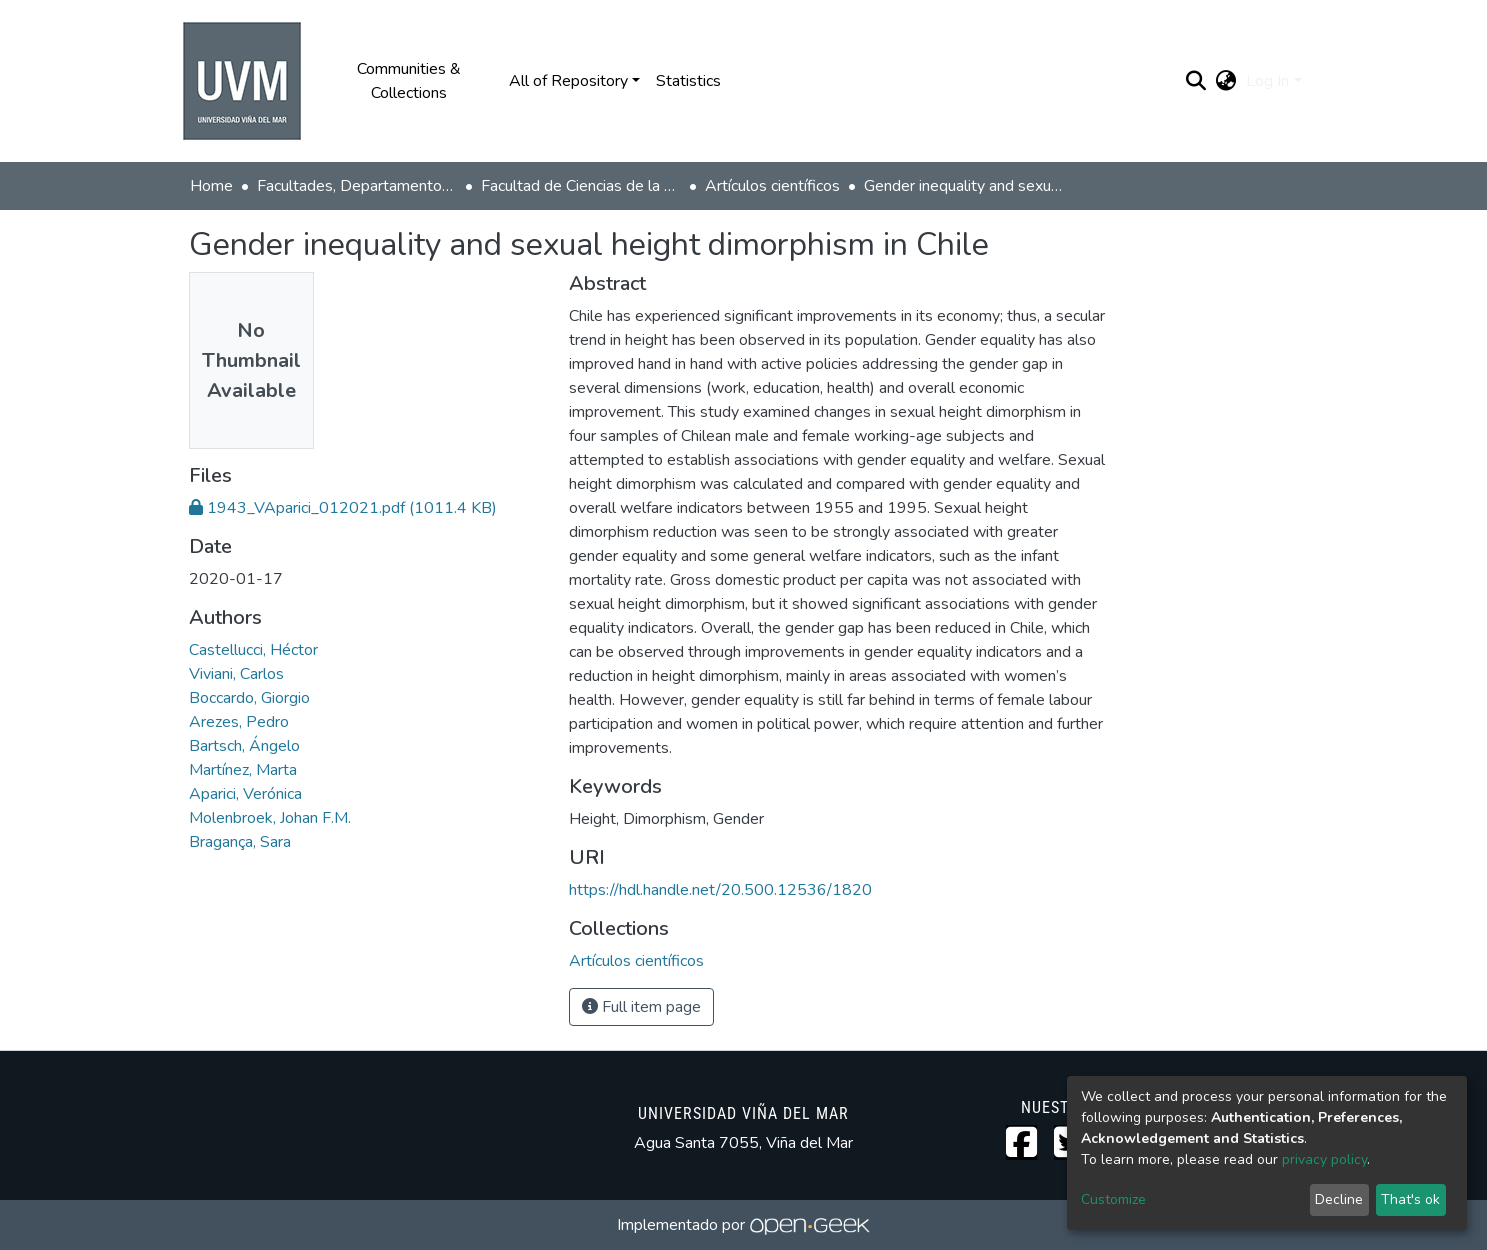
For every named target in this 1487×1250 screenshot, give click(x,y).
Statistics (688, 81)
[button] (1225, 81)
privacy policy (1324, 1159)
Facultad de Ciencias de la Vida (581, 186)
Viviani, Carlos (236, 674)
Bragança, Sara (240, 842)
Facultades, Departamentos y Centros (357, 186)
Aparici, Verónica (245, 794)
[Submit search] (1195, 81)
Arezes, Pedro (239, 722)
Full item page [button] (641, 1007)
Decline (1339, 1199)
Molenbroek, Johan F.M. (270, 818)
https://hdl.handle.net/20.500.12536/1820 (720, 890)
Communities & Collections (409, 81)
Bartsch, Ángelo (244, 746)
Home (211, 186)
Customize (1113, 1199)
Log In (1267, 81)
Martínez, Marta (243, 770)
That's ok (1410, 1199)
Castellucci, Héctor (253, 650)
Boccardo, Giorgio (249, 698)
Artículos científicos (772, 186)
